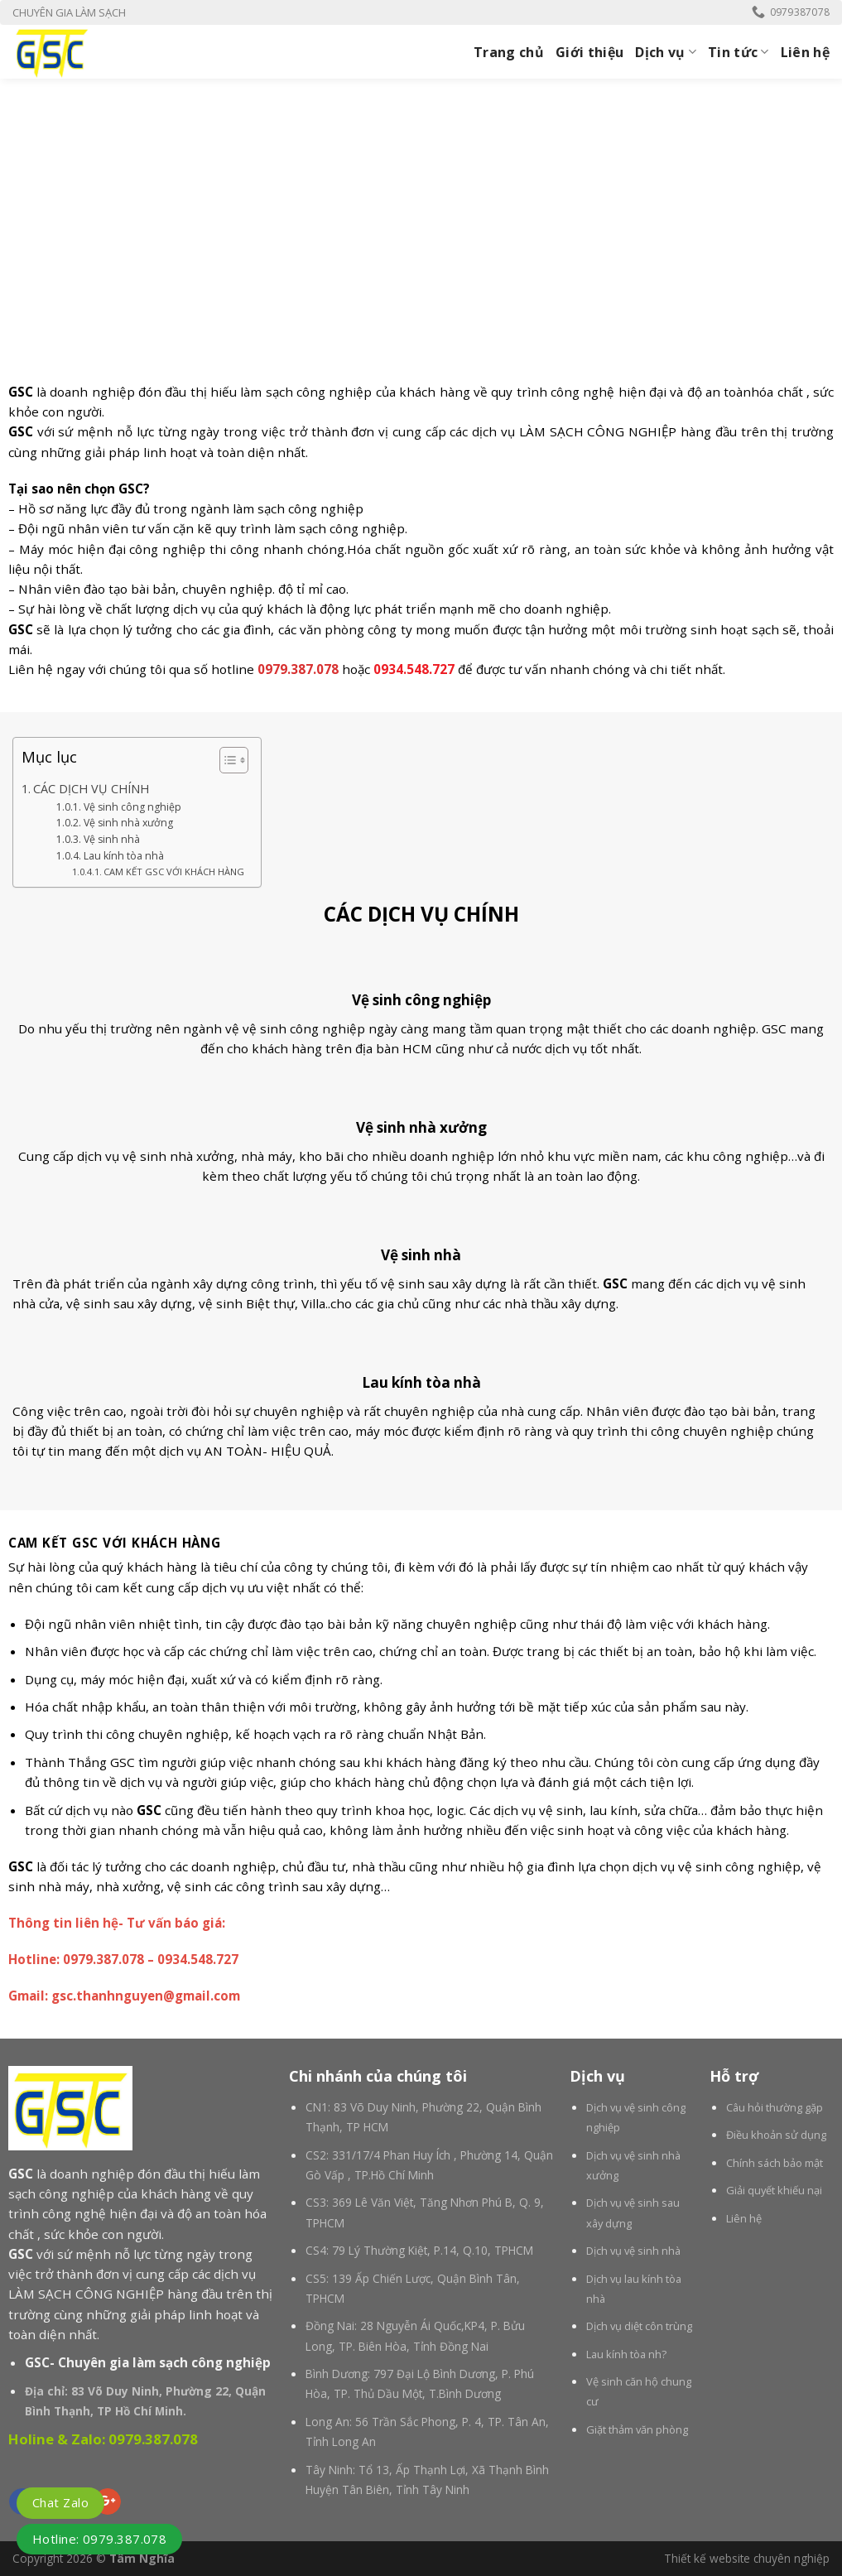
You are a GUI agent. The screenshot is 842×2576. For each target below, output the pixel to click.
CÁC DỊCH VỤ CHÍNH (91, 789)
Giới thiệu (589, 52)
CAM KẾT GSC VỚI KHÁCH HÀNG (173, 871)
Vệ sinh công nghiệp (132, 807)
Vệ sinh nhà (112, 839)
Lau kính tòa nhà (124, 856)
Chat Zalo (60, 2502)
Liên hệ (805, 52)
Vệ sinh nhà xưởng (128, 823)
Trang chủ (509, 52)
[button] (225, 762)
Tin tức (738, 52)
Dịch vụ (665, 52)
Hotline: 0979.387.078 (99, 2538)
